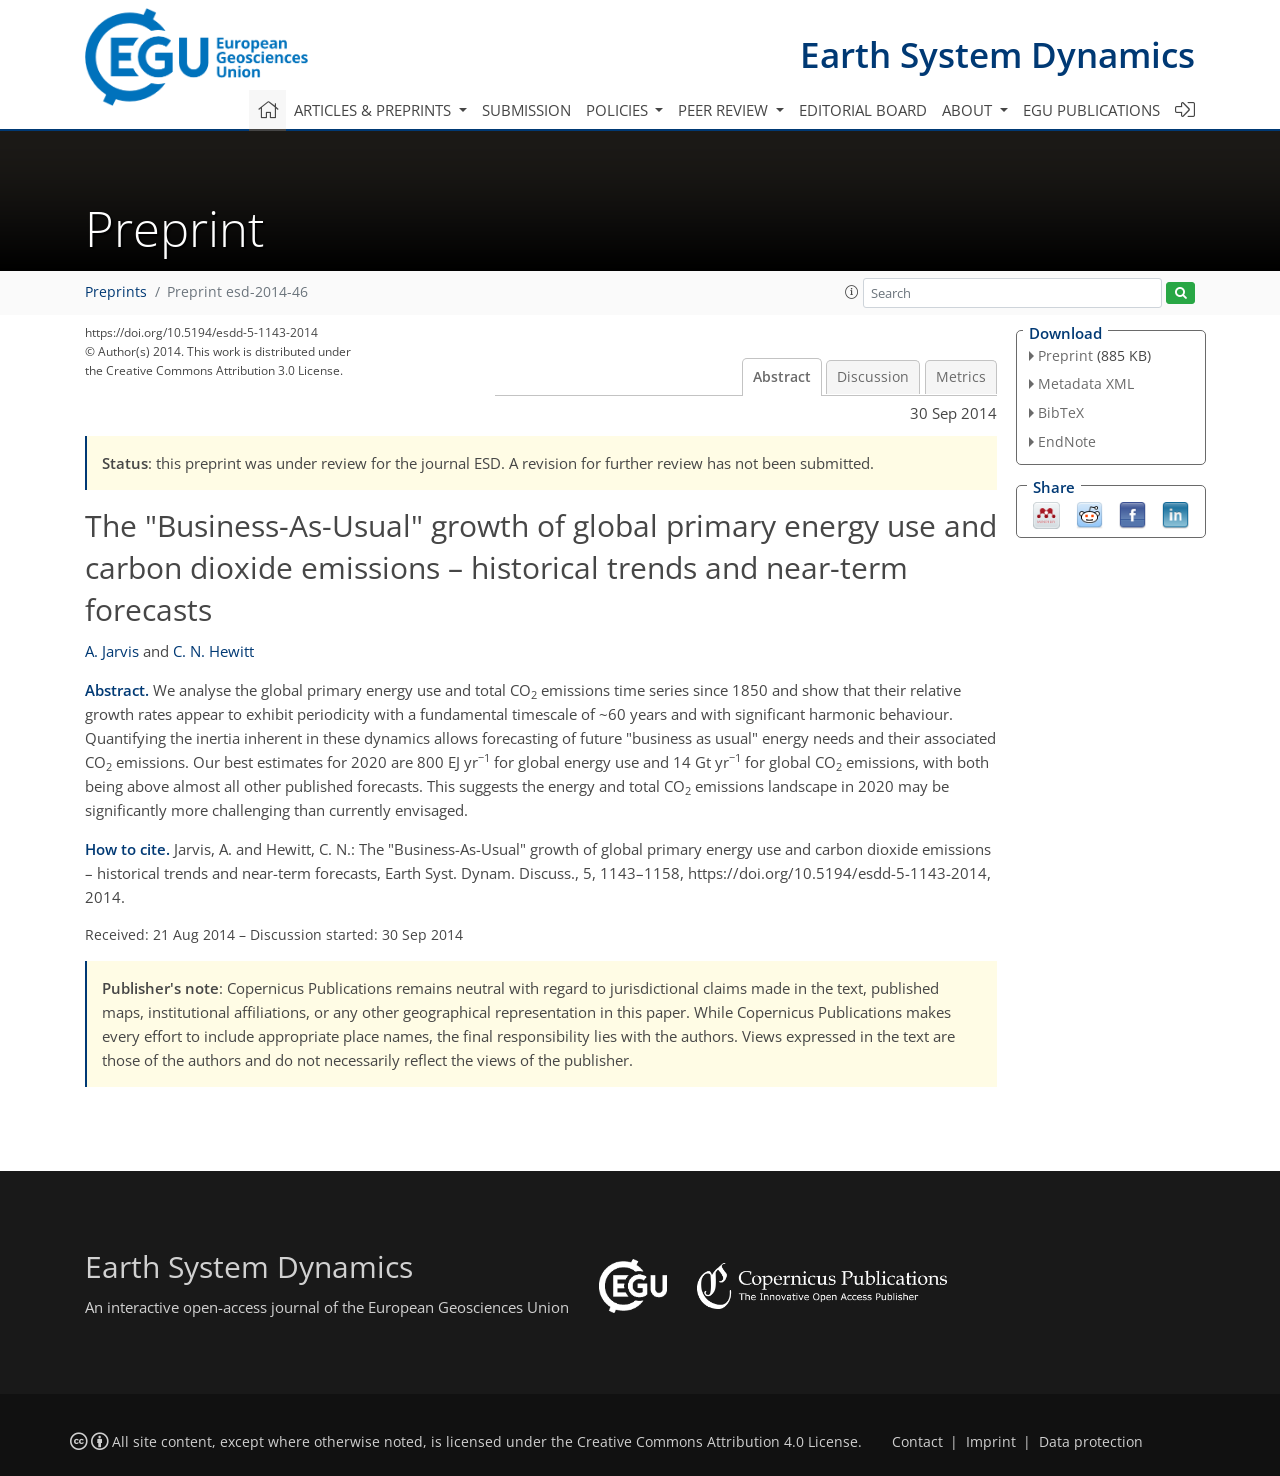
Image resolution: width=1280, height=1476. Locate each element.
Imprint (991, 1442)
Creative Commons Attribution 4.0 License (717, 1442)
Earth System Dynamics (997, 54)
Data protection (1091, 1442)
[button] (852, 292)
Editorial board (863, 110)
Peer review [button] (725, 110)
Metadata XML (1086, 383)
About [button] (969, 110)
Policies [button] (619, 110)
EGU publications (1091, 110)
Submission (526, 110)
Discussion (873, 377)
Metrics (961, 377)
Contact (917, 1442)
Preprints (116, 292)
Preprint (1065, 355)
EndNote (1067, 441)
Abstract (782, 377)
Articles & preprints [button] (374, 110)
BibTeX (1061, 412)
